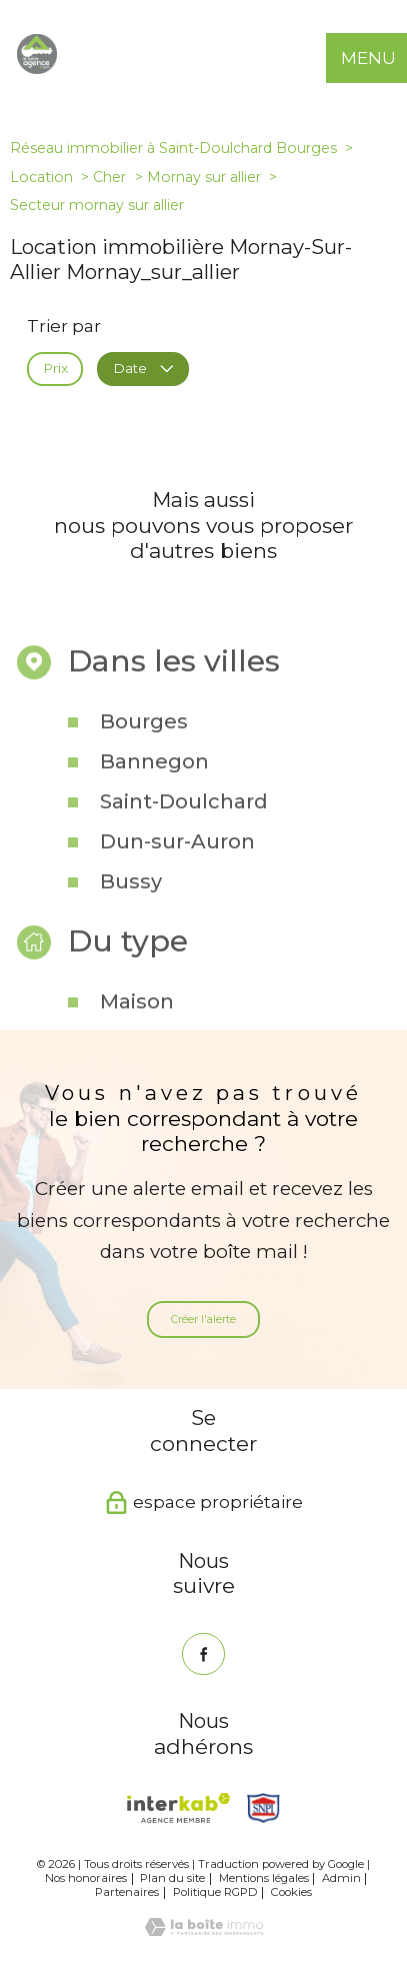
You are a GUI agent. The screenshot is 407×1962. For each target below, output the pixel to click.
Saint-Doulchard (184, 832)
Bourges (144, 752)
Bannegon (154, 792)
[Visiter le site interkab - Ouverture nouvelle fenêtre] (178, 1808)
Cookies (291, 1892)
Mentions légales (264, 1878)
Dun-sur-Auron (177, 872)
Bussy (131, 912)
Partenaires (127, 1892)
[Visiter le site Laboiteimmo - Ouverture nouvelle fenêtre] (204, 1930)
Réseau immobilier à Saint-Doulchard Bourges (173, 148)
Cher (109, 177)
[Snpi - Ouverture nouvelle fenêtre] (264, 1808)
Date (142, 368)
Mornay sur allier (204, 177)
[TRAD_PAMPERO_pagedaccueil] (37, 68)
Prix (55, 368)
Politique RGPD (215, 1892)
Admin (341, 1878)
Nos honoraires (86, 1878)
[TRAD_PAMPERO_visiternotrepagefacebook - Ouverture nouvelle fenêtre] (203, 1654)
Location (41, 177)
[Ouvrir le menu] (382, 58)
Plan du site (172, 1878)
